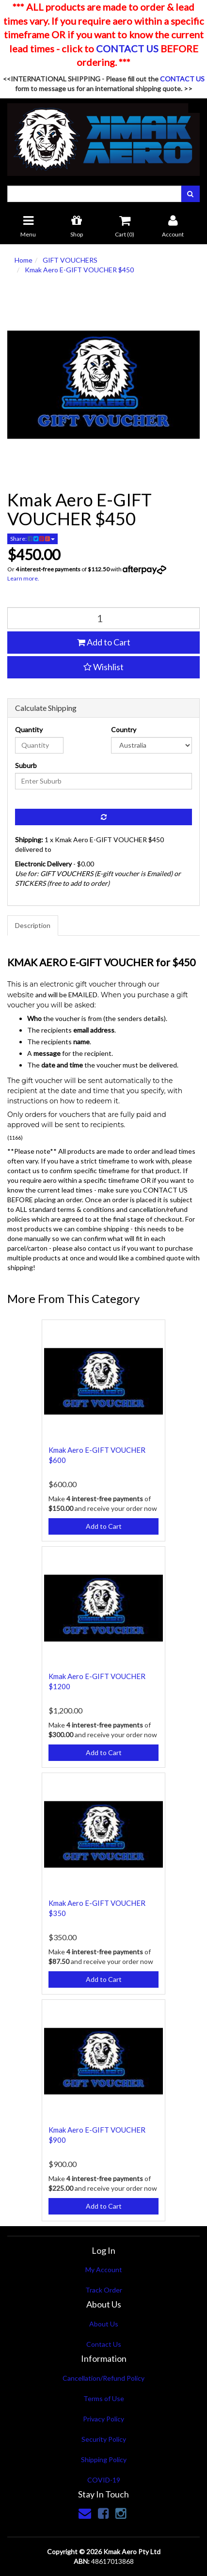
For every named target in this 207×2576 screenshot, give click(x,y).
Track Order (103, 2290)
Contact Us (103, 2344)
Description (32, 925)
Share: (32, 538)
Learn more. (23, 578)
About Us (103, 2324)
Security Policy (103, 2439)
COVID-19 (103, 2480)
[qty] (103, 618)
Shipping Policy (104, 2459)
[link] (103, 2513)
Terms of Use (103, 2398)
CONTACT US (127, 48)
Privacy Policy (103, 2419)
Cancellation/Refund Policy (103, 2378)
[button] (103, 667)
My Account (103, 2269)
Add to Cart (103, 642)
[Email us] (85, 2513)
